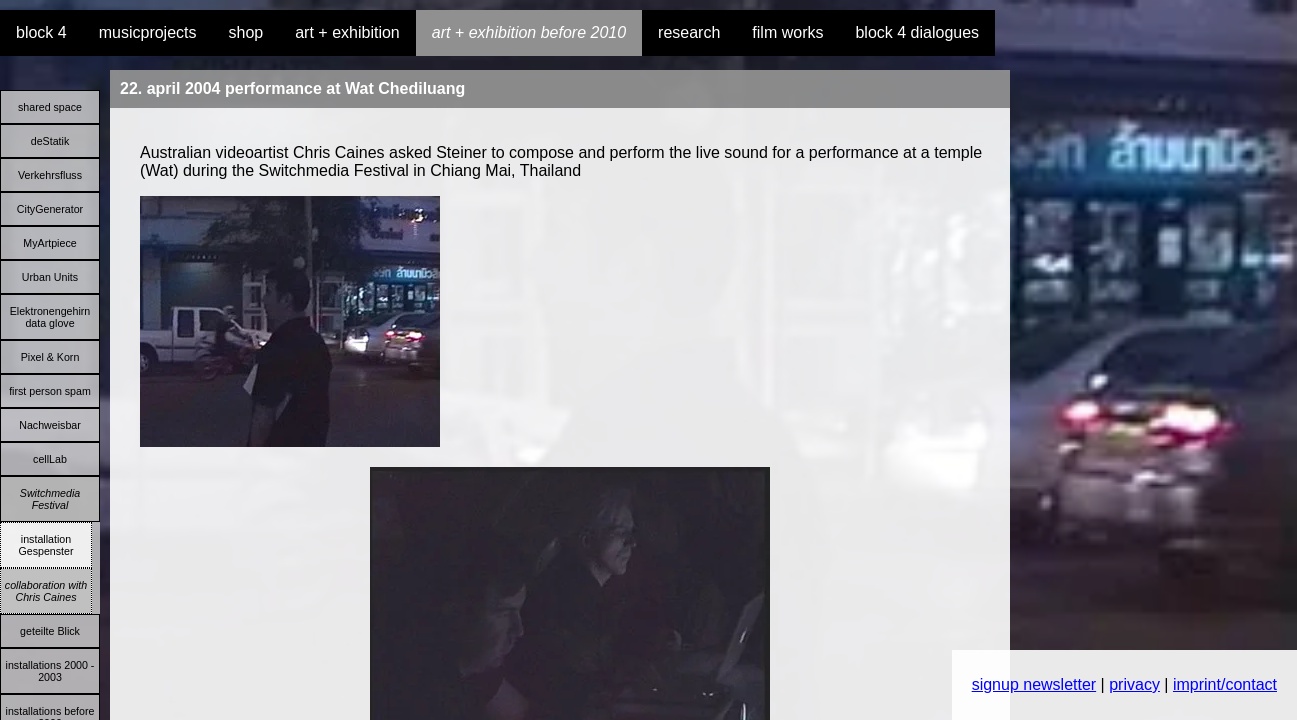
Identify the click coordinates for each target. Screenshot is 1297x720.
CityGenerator (50, 209)
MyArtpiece (49, 243)
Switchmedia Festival (50, 499)
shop (246, 32)
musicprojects (148, 32)
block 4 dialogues (917, 32)
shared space (50, 107)
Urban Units (50, 277)
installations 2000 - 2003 (50, 671)
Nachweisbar (50, 425)
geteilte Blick (50, 631)
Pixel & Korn (50, 357)
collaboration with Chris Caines (46, 591)
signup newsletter (1034, 684)
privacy (1134, 684)
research (689, 32)
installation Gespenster (45, 545)
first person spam (50, 391)
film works (787, 32)
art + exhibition (347, 32)
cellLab (50, 459)
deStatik (50, 141)
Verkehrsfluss (50, 175)
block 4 (41, 32)
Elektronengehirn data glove (50, 317)
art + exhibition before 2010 (529, 32)
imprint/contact (1225, 684)
